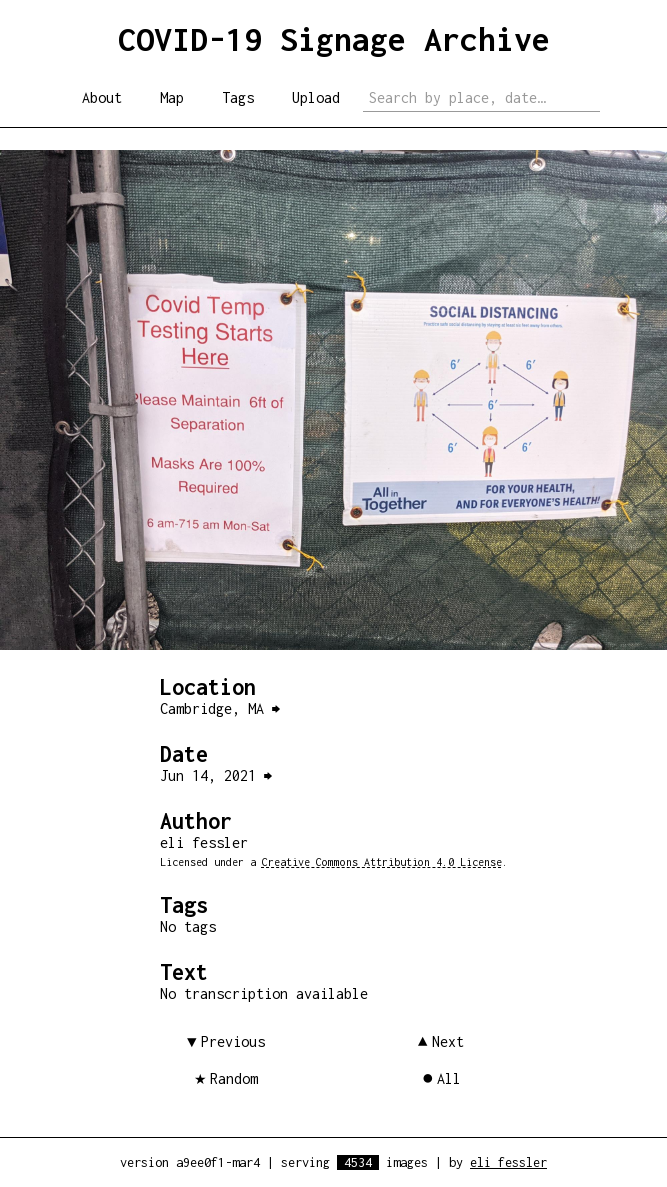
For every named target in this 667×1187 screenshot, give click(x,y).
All (449, 1078)
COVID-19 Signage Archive (334, 39)
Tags (238, 97)
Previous (233, 1041)
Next (448, 1041)
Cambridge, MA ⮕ (220, 708)
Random (234, 1078)
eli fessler (508, 1162)
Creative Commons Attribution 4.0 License (382, 862)
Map (172, 97)
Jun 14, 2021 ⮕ (216, 775)
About (102, 97)
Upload (316, 97)
